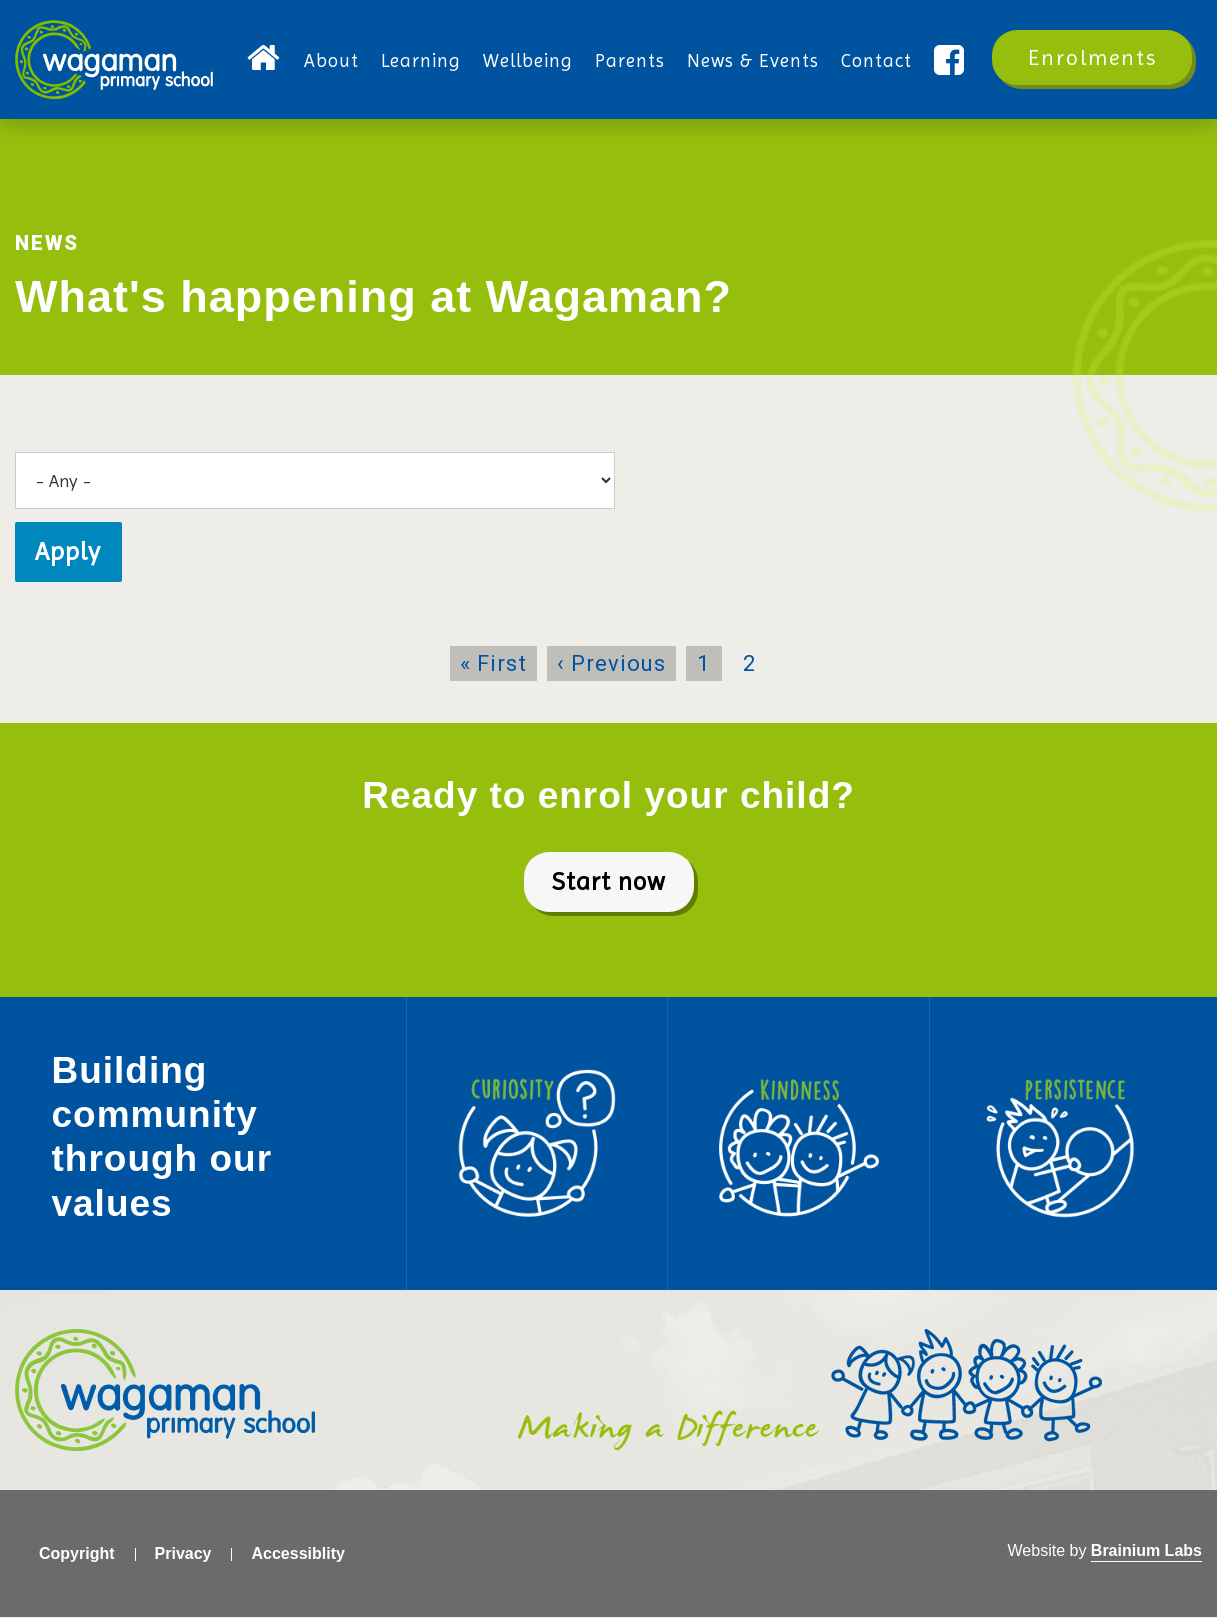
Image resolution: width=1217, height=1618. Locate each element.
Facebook (951, 61)
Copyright (77, 1553)
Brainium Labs (1146, 1550)
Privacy (183, 1553)
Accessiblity (297, 1553)
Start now (609, 881)
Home (264, 61)
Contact (876, 61)
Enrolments (1092, 57)
